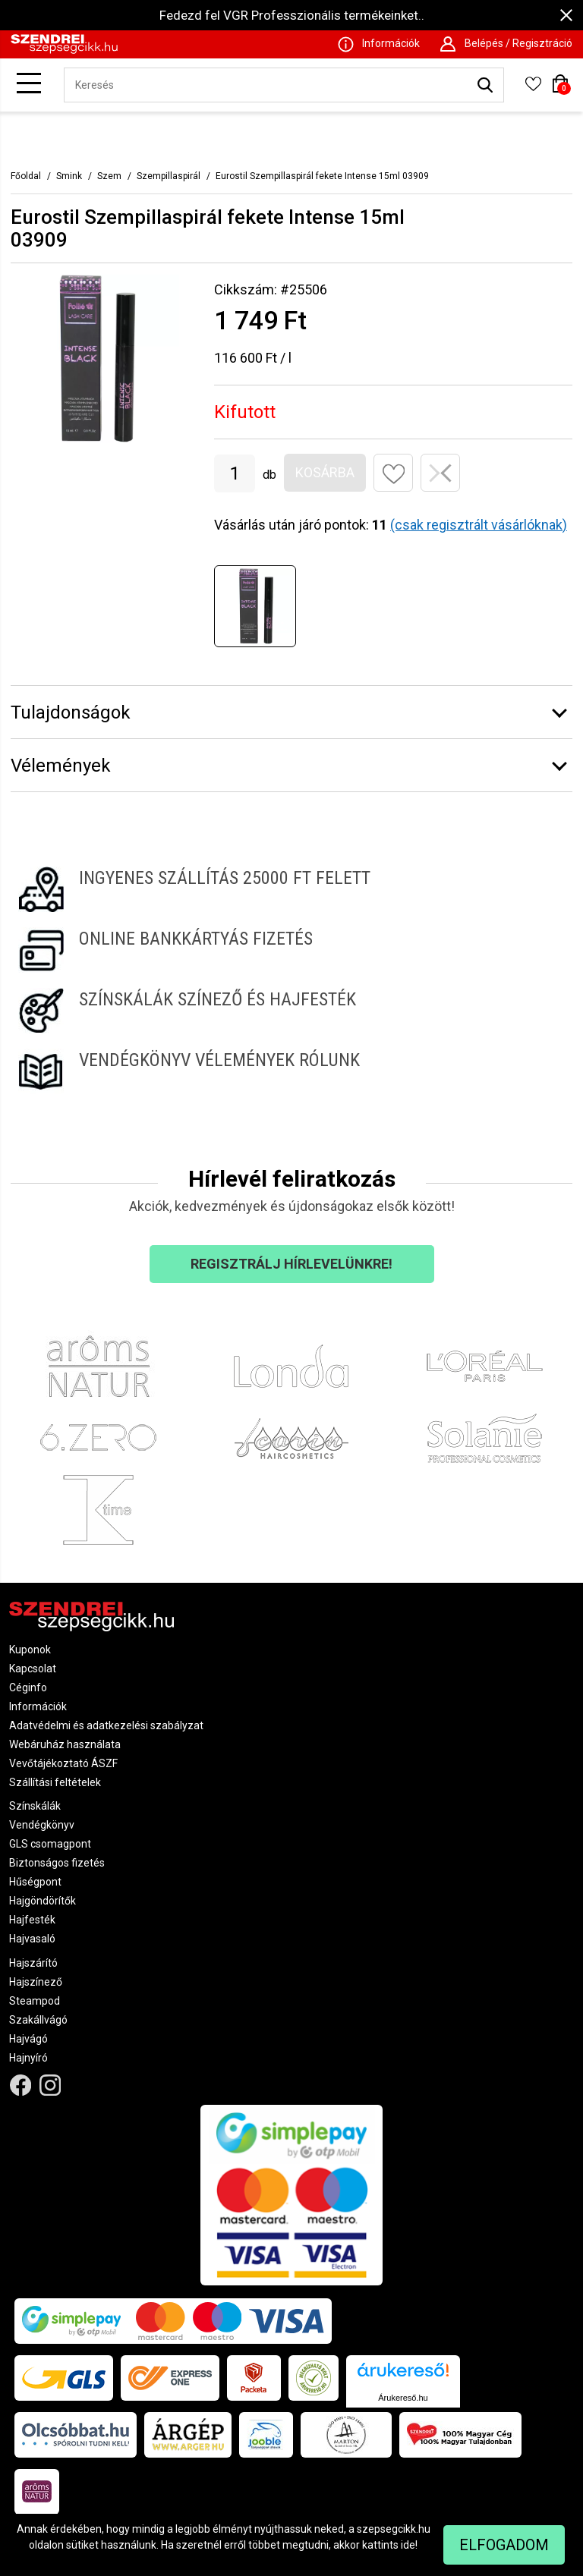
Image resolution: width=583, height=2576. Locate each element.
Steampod (34, 2001)
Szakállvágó (38, 2020)
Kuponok (30, 1649)
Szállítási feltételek (55, 1782)
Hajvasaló (32, 1939)
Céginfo (28, 1687)
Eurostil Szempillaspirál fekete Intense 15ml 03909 (322, 176)
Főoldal (26, 176)
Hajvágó (28, 2039)
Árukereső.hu (402, 2397)
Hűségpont (35, 1882)
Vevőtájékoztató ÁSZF (63, 1763)
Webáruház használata (65, 1744)
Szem (109, 176)
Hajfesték (32, 1920)
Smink (69, 176)
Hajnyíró (28, 2058)
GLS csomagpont (50, 1844)
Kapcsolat (32, 1668)
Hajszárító (33, 1963)
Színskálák (35, 1806)
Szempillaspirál (168, 176)
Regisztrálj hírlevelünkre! (291, 1264)
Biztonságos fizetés (57, 1863)
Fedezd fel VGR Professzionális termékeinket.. (291, 15)
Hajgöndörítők (42, 1901)
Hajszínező (35, 1982)
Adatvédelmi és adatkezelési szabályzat (106, 1725)
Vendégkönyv (41, 1825)
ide (408, 2545)
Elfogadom (504, 2545)
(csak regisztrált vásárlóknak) (478, 525)
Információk (38, 1706)
